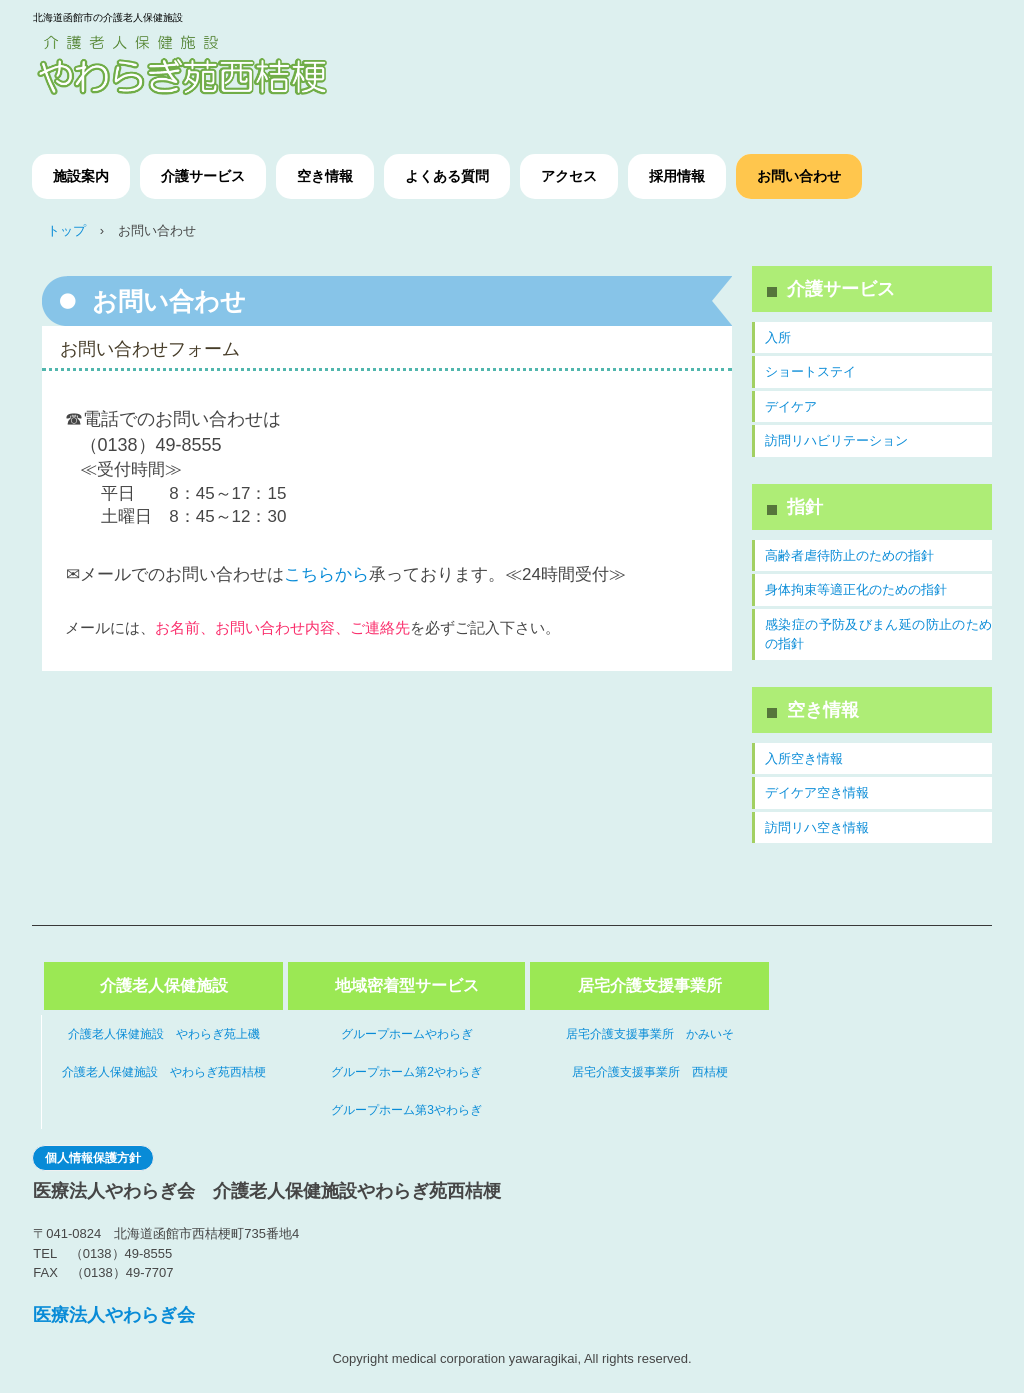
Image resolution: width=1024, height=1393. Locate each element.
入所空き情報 (804, 758)
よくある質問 (447, 176)
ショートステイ (810, 371)
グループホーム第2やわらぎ (406, 1072)
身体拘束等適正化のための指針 (856, 589)
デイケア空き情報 (817, 792)
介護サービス (203, 176)
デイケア (791, 406)
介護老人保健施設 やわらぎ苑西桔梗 (164, 1072)
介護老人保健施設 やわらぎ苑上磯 (164, 1034)
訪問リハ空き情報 (817, 827)
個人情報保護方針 (93, 1158)
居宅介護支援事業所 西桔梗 (650, 1072)
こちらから (326, 574)
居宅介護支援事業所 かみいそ (650, 1034)
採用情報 (677, 176)
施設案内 (81, 176)
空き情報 (325, 176)
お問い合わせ (799, 176)
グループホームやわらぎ (407, 1034)
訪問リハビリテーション (836, 440)
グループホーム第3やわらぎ (406, 1110)
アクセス (569, 176)
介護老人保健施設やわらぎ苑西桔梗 (217, 69)
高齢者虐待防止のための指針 (849, 555)
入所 (778, 337)
